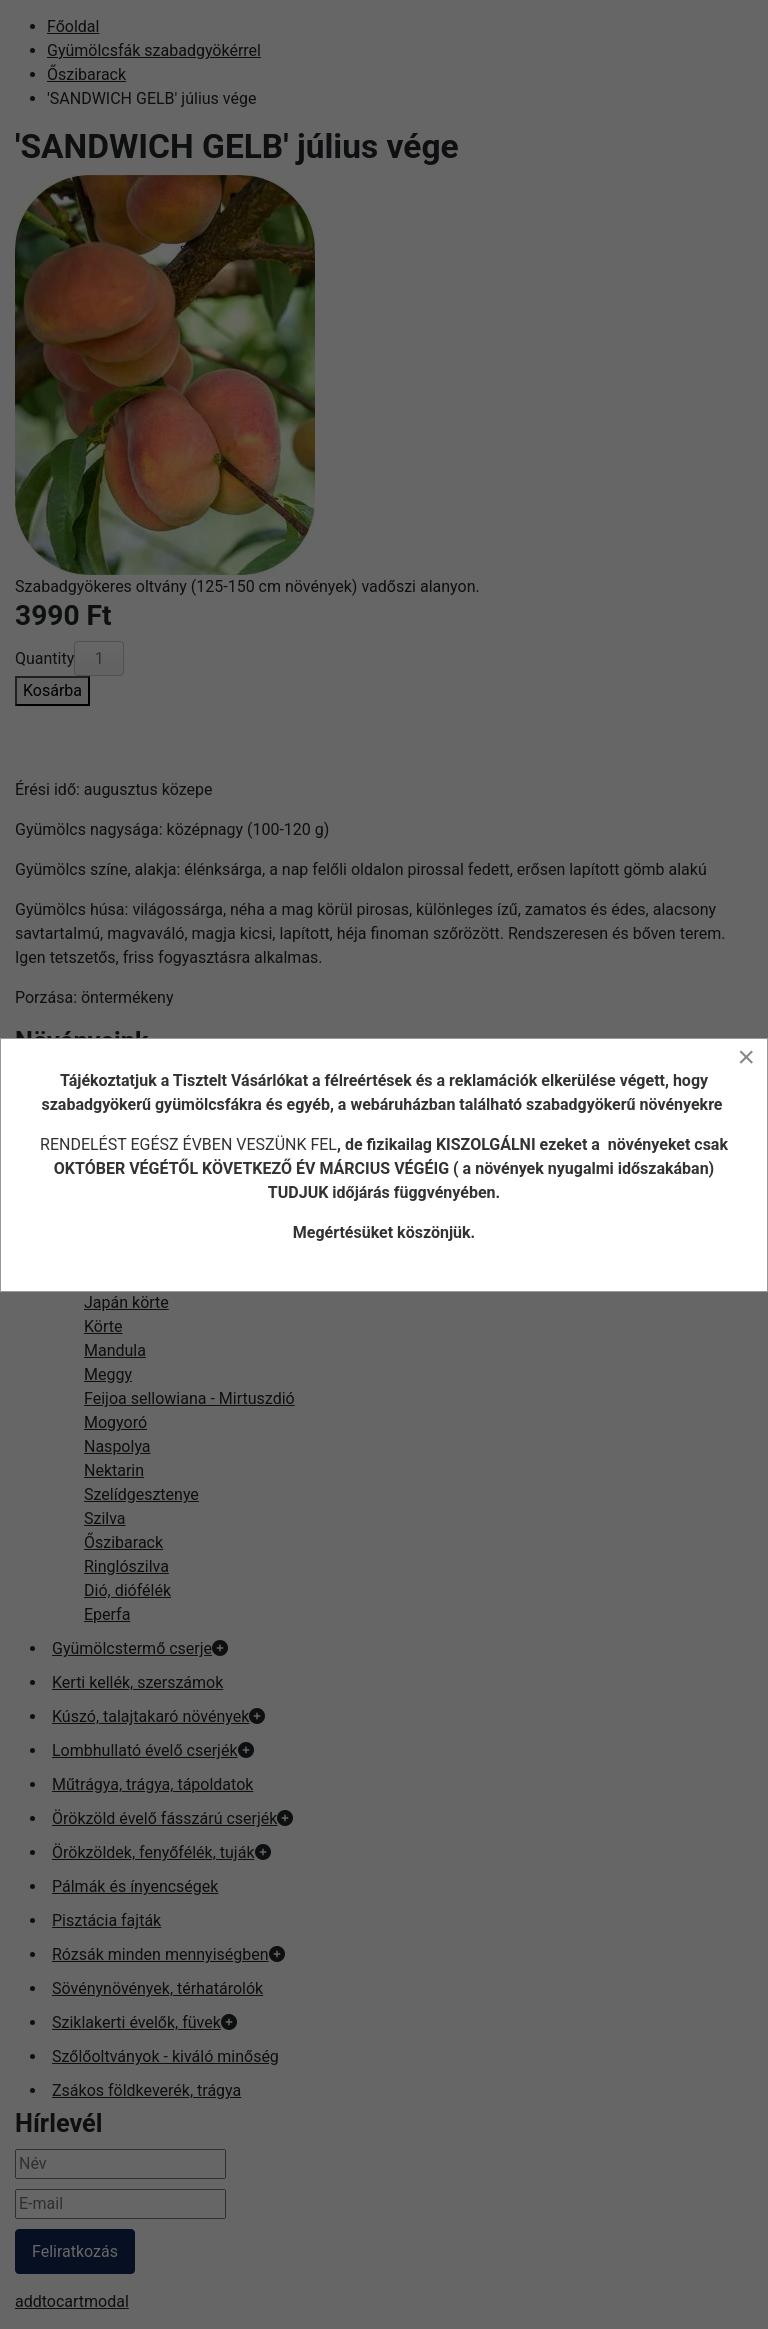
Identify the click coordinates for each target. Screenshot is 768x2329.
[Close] (746, 1057)
